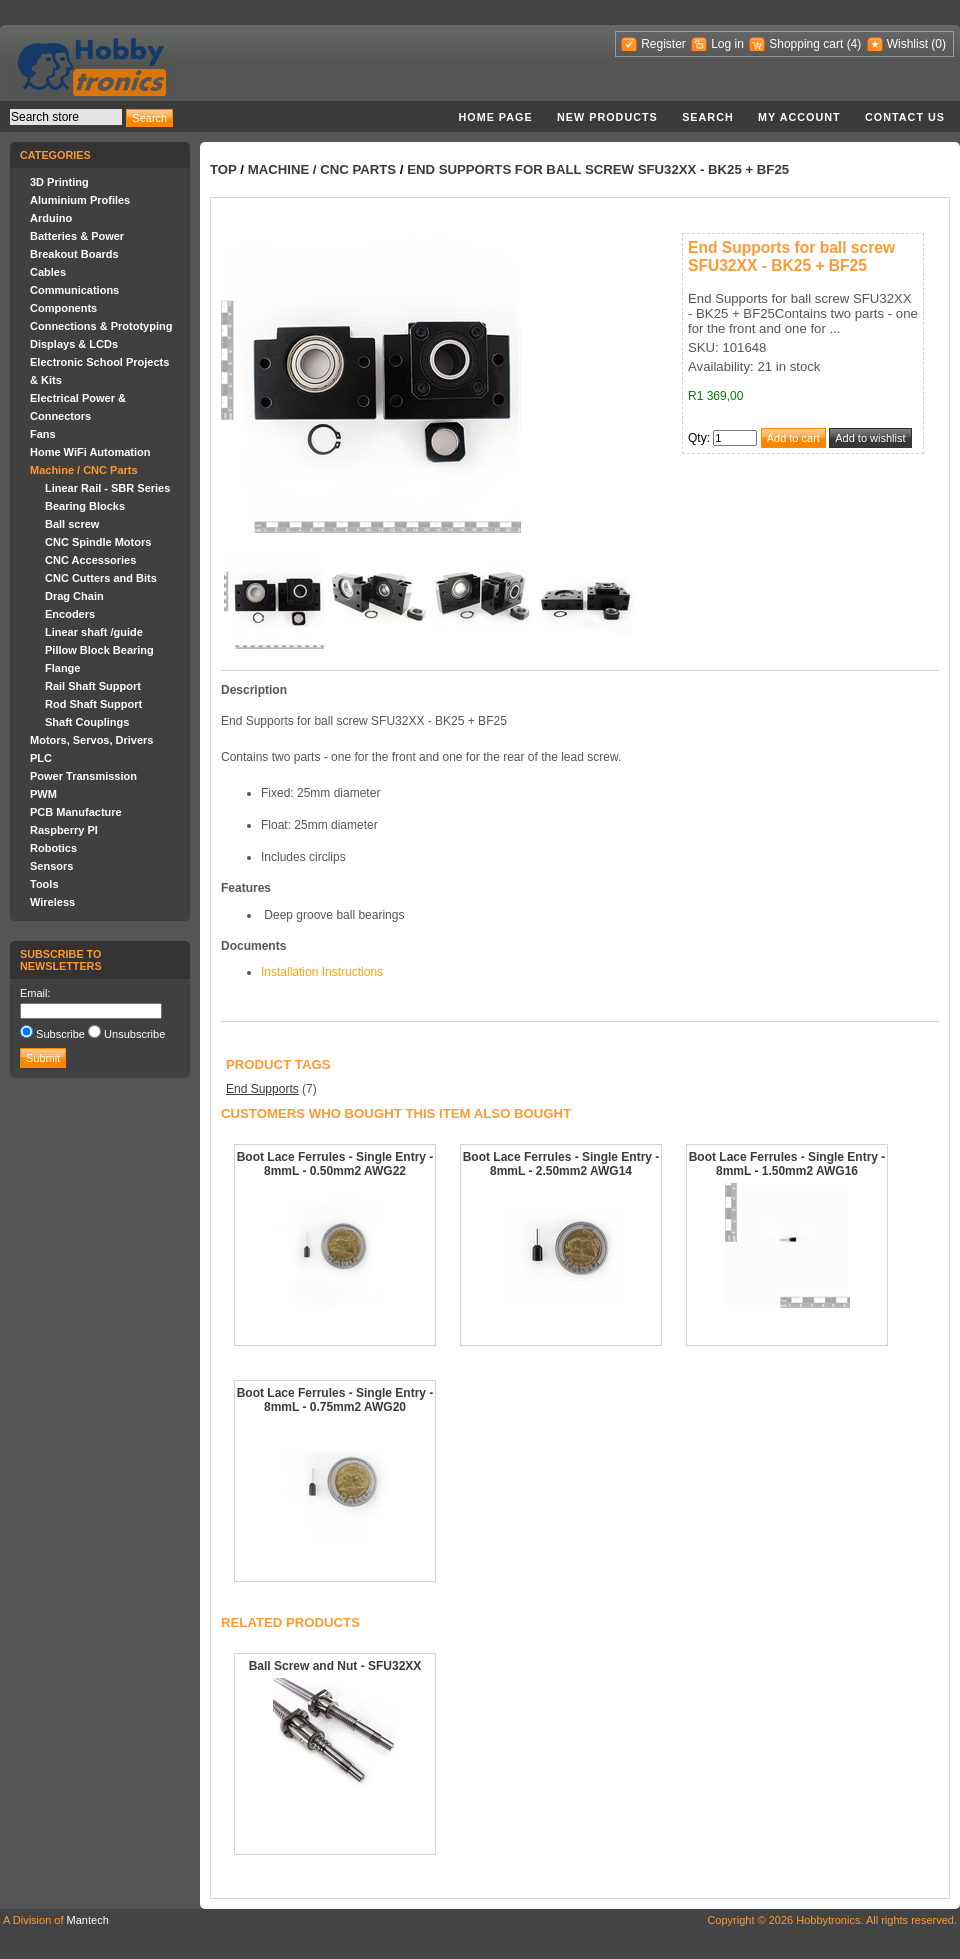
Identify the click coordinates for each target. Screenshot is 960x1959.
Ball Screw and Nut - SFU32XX (335, 1666)
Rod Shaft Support (93, 704)
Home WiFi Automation (90, 452)
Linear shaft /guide (94, 632)
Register (663, 44)
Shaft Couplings (87, 722)
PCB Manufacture (76, 812)
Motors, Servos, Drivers (92, 740)
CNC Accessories (90, 560)
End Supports (262, 1089)
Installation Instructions (322, 972)
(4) (854, 44)
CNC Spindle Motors (98, 542)
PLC (41, 758)
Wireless (52, 902)
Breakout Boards (74, 254)
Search (708, 117)
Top (223, 169)
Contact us (905, 117)
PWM (43, 794)
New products (607, 117)
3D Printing (59, 182)
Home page (495, 117)
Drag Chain (74, 596)
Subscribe (60, 1034)
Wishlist (907, 44)
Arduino (51, 218)
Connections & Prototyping (101, 326)
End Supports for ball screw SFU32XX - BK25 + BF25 (598, 169)
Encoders (70, 614)
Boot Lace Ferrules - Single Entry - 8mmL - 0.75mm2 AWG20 (335, 1400)
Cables (48, 272)
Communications (74, 290)
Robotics (53, 848)
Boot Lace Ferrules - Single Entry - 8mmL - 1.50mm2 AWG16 (787, 1164)
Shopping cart (806, 44)
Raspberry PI (64, 830)
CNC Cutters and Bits (101, 578)
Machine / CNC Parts (84, 470)
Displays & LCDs (74, 344)
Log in (727, 44)
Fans (43, 434)
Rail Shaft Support (93, 686)
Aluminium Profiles (80, 200)
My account (799, 117)
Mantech (88, 1920)
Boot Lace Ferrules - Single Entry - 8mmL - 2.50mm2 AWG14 (561, 1164)
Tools (44, 884)
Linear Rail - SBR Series (107, 488)
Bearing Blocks (85, 506)
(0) (938, 44)
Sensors (51, 866)
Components (63, 308)
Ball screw (72, 524)
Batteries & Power (77, 236)
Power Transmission (83, 776)
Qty (697, 438)
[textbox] (66, 117)
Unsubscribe (134, 1034)
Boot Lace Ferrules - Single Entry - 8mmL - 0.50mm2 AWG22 (335, 1164)
